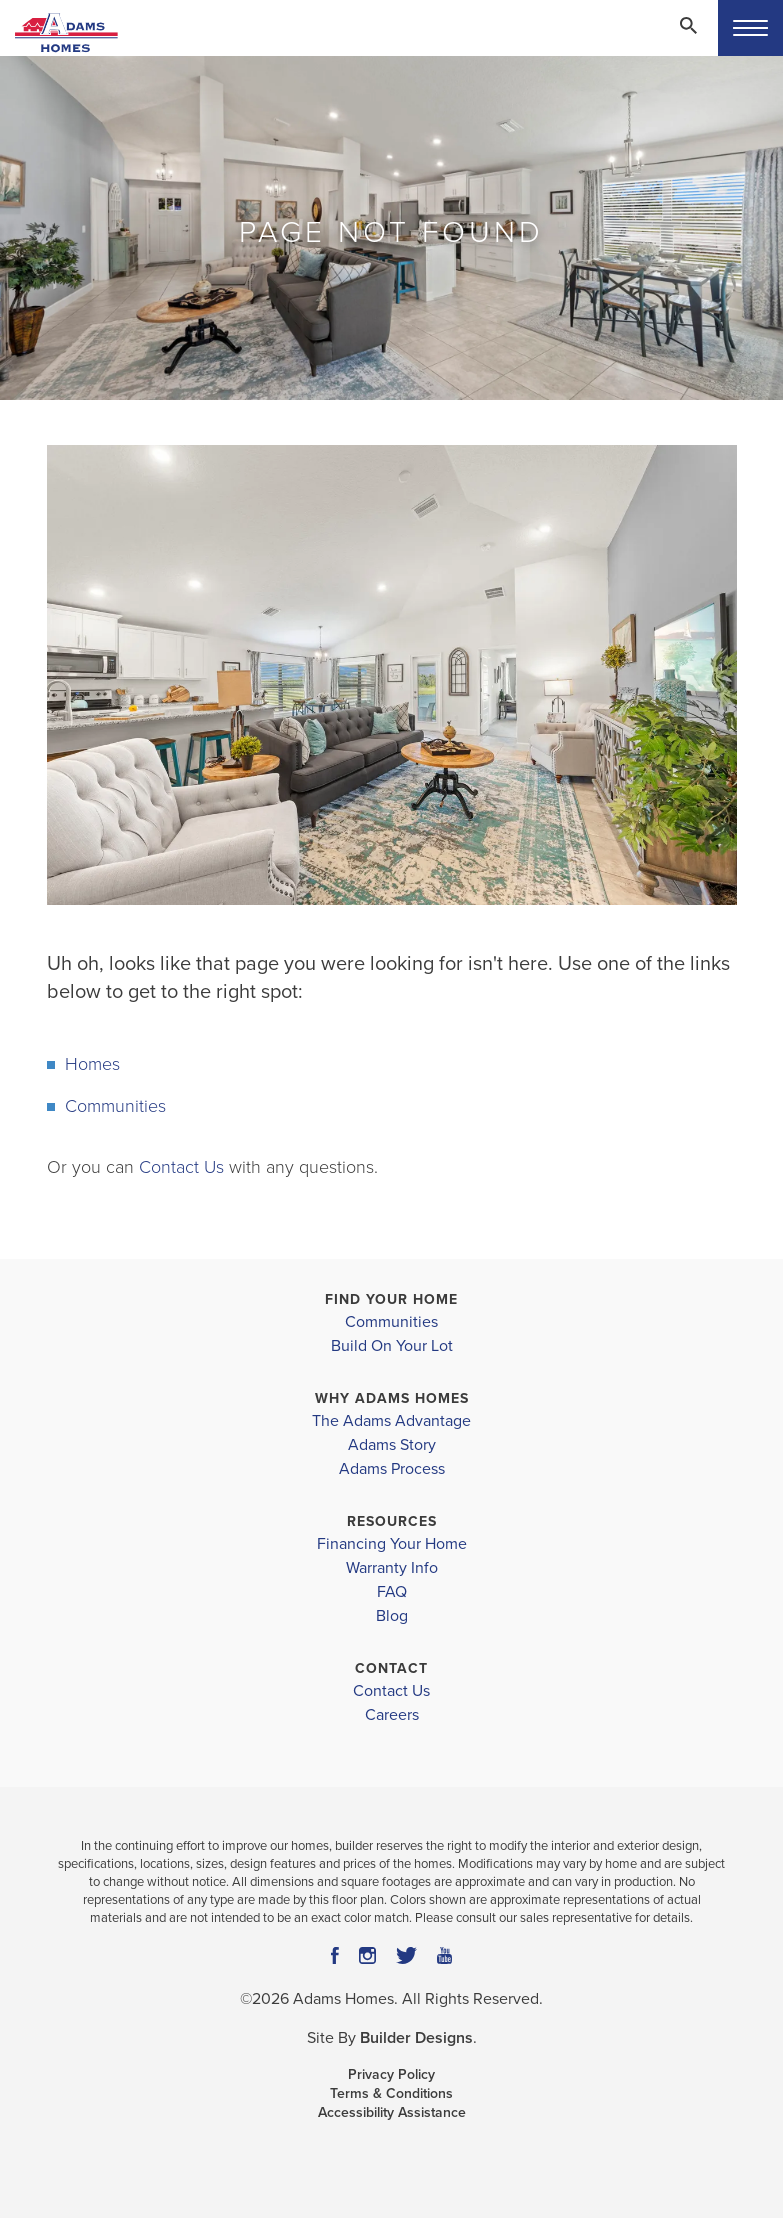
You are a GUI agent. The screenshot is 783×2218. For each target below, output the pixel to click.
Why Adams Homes (392, 1398)
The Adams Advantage (391, 1421)
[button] (688, 39)
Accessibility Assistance (392, 2112)
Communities (115, 1106)
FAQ (392, 1592)
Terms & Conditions (391, 2093)
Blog (392, 1616)
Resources (392, 1521)
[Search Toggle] (688, 25)
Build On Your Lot (392, 1346)
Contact (391, 1668)
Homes (92, 1064)
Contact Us (181, 1167)
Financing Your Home (392, 1544)
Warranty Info (392, 1568)
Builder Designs (416, 2038)
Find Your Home (391, 1299)
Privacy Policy (391, 2074)
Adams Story (392, 1445)
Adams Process (392, 1469)
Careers (392, 1715)
